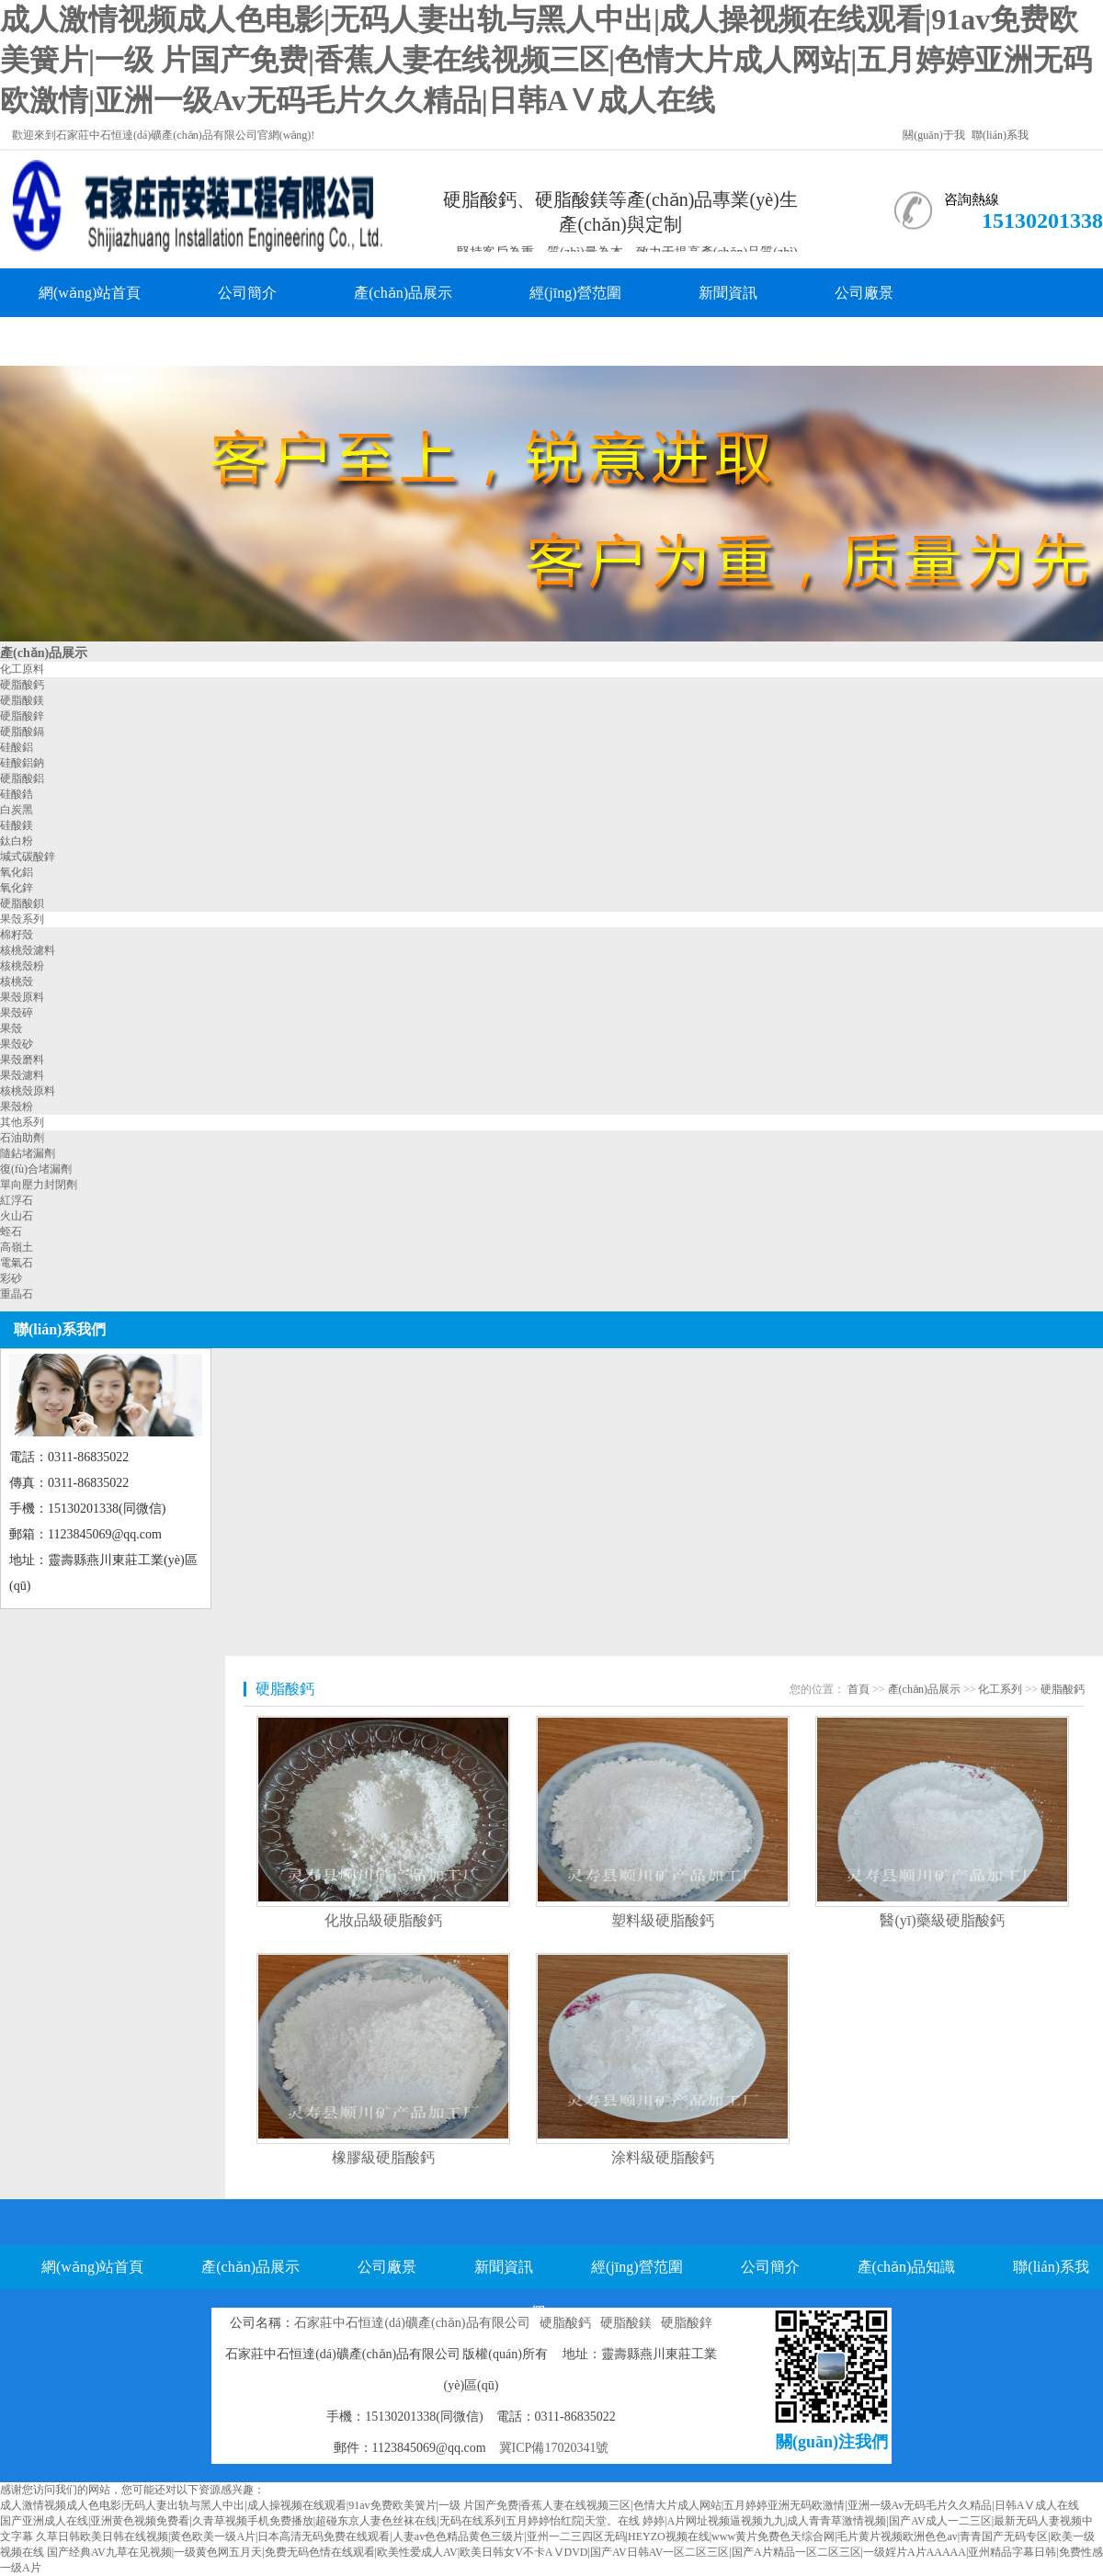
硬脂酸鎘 (22, 731)
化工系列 (1000, 1689)
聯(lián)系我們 (259, 341)
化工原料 (22, 669)
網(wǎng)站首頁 (90, 293)
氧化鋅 (16, 887)
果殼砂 (16, 1044)
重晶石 (16, 1294)
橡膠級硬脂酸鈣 (383, 2157)
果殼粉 (16, 1106)
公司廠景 (864, 293)
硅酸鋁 (16, 747)
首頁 (858, 1689)
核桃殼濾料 (27, 950)
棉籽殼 (16, 934)
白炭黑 (16, 809)
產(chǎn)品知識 (88, 341)
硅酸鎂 (16, 825)
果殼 (11, 1028)
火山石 (16, 1215)
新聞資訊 (728, 293)
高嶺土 (16, 1247)
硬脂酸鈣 (22, 684)
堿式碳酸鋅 (27, 856)
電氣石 (16, 1262)
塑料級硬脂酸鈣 (662, 1920)
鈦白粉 (16, 840)
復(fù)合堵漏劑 (36, 1169)
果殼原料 (22, 997)
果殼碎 (16, 1012)
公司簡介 (247, 293)
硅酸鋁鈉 (22, 762)
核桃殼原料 (27, 1090)
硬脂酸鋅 (22, 715)
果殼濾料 (22, 1075)
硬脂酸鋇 (22, 903)
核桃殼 (16, 981)
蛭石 (11, 1231)
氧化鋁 (16, 872)
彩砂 (11, 1278)
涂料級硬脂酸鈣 (662, 2157)
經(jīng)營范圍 (575, 293)
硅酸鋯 (16, 794)
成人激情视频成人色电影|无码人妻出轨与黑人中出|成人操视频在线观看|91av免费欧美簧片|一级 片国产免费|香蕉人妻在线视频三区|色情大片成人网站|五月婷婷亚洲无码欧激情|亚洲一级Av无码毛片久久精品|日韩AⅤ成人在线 (546, 60)
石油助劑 (22, 1137)
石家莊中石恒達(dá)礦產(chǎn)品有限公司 (411, 2323)
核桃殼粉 (22, 965)
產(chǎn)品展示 (403, 293)
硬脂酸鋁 (22, 778)
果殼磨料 (22, 1059)
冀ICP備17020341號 (554, 2448)
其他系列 (22, 1122)
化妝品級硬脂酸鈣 (383, 1920)
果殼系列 (22, 919)
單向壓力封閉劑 (38, 1184)
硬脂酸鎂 (22, 700)
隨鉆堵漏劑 (27, 1153)
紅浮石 (16, 1200)
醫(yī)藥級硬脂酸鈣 (942, 1920)
